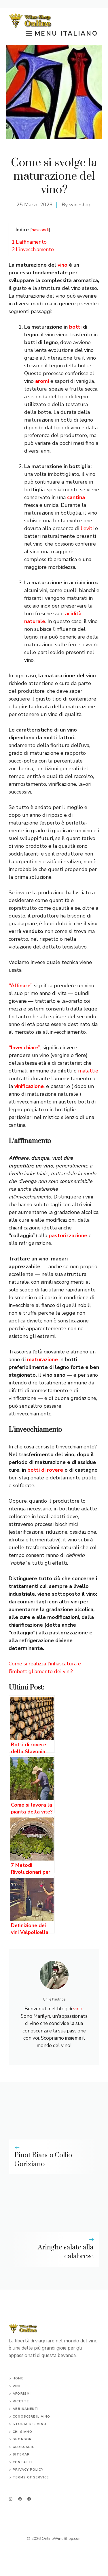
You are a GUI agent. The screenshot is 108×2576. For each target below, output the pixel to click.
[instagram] (10, 2499)
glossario (24, 2447)
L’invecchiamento (33, 249)
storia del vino (29, 2424)
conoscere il (27, 2416)
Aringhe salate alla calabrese (66, 2252)
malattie (88, 1070)
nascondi (40, 230)
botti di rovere (45, 1470)
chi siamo (22, 2432)
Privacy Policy (28, 2470)
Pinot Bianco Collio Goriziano (43, 2159)
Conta (19, 2462)
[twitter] (20, 2499)
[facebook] (29, 2499)
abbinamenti (26, 2409)
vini (16, 2386)
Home (18, 2378)
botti (75, 326)
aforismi (22, 2393)
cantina (75, 497)
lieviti (87, 528)
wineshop (80, 204)
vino (62, 264)
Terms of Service (31, 2477)
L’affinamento (29, 242)
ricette (21, 2401)
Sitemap (21, 2454)
